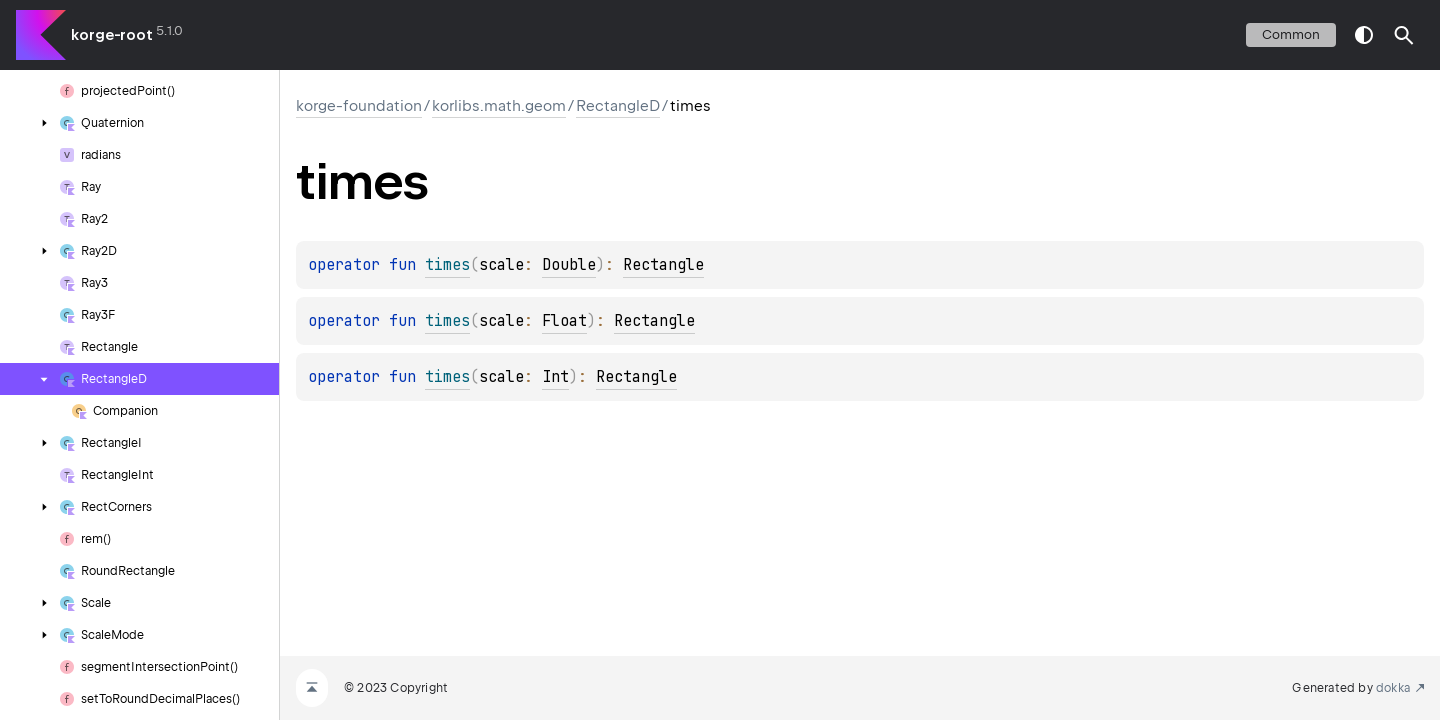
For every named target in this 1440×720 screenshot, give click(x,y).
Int (555, 377)
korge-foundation (359, 106)
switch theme (1364, 35)
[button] (1404, 35)
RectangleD (618, 106)
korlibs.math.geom (499, 106)
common (1291, 34)
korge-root (112, 35)
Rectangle (663, 265)
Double (569, 265)
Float (564, 321)
